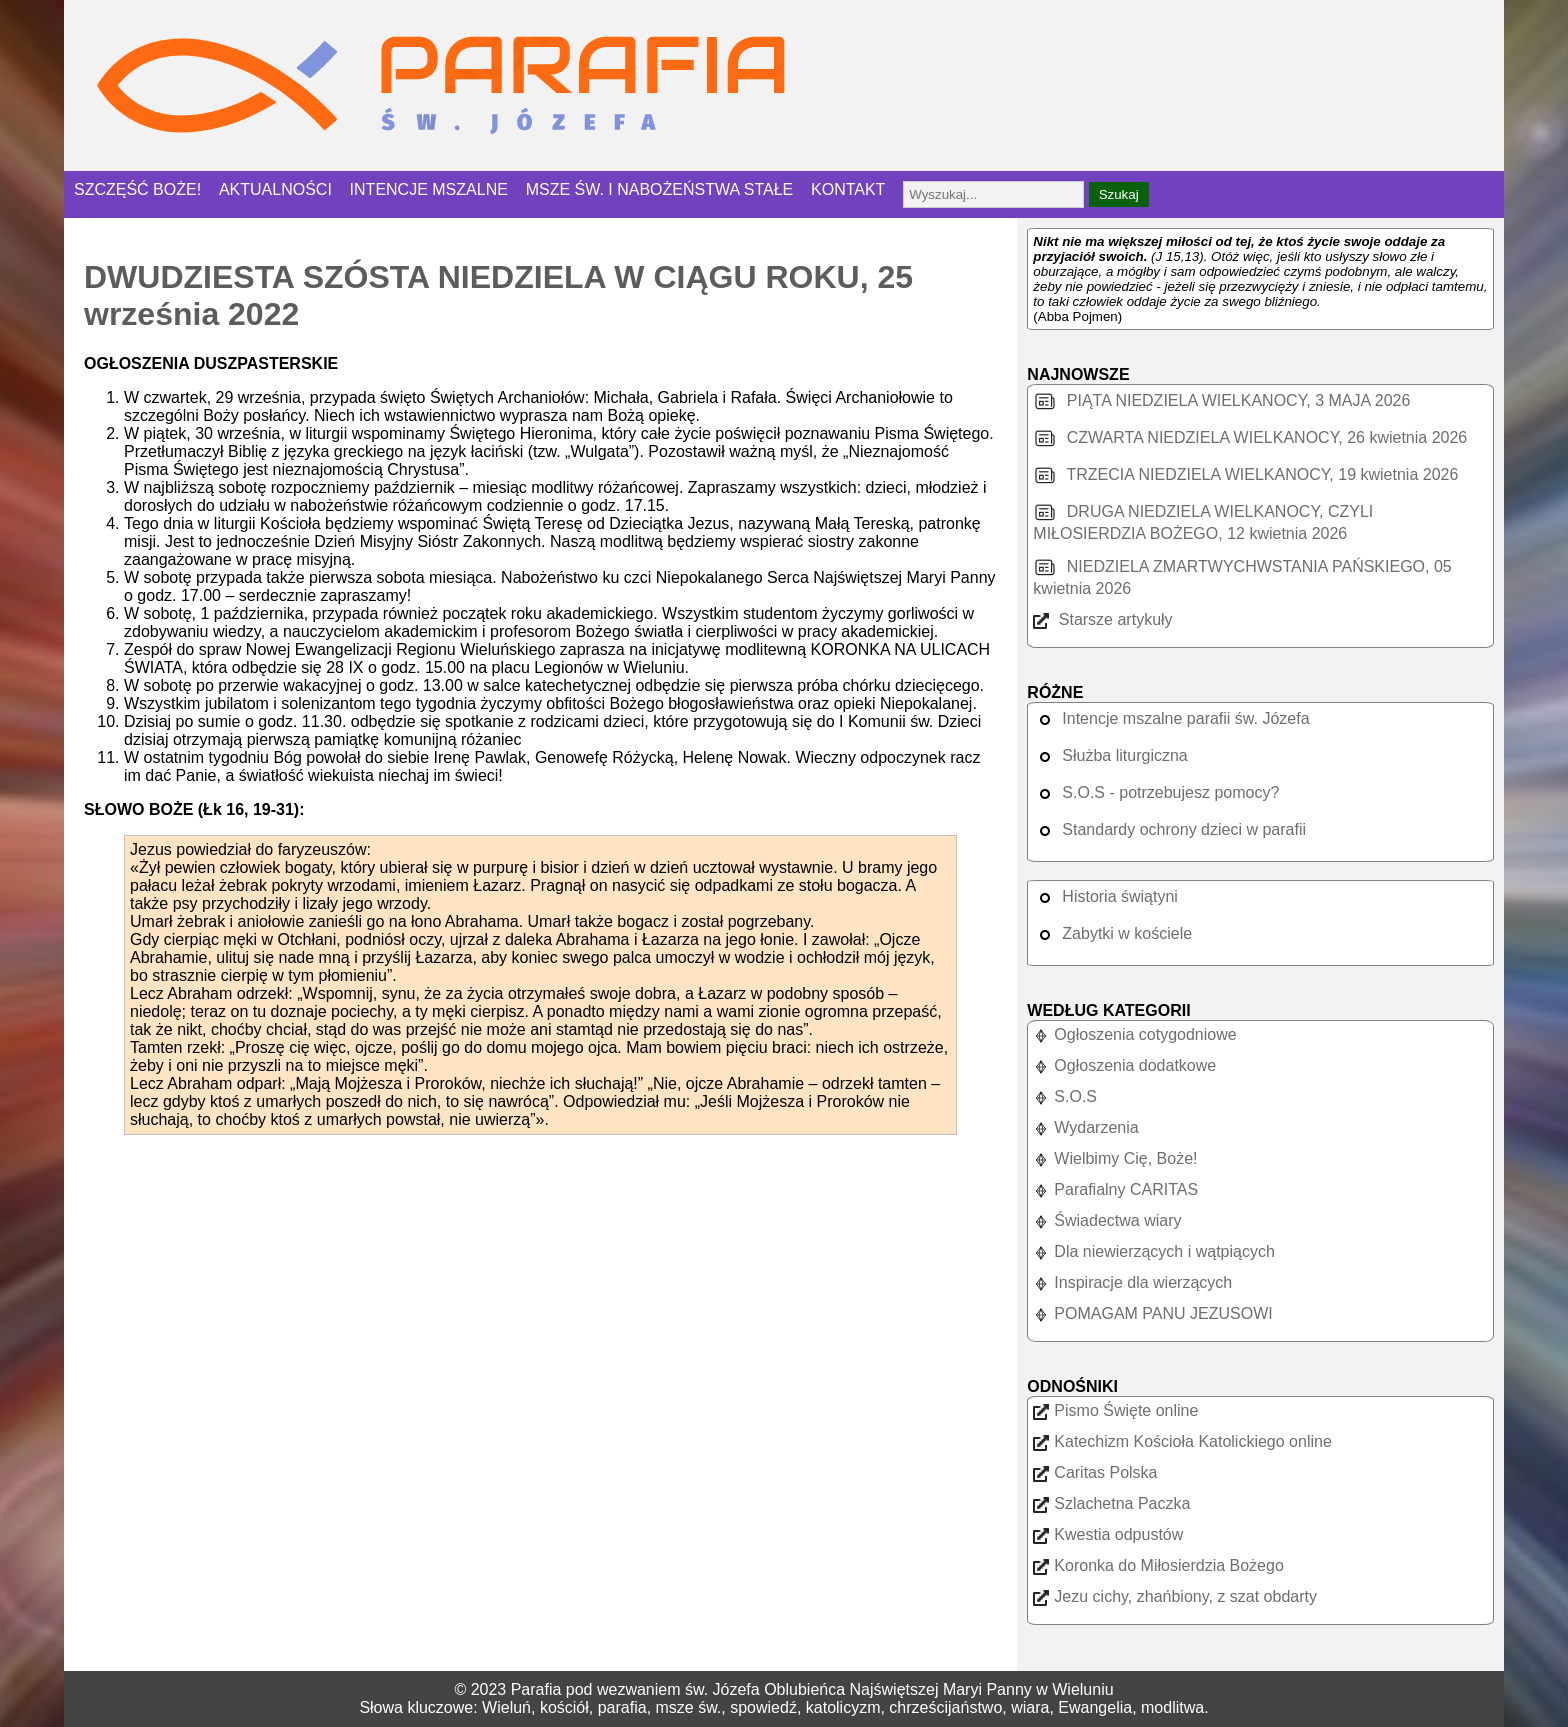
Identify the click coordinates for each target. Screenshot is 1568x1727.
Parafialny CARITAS (1115, 1189)
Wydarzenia (1085, 1127)
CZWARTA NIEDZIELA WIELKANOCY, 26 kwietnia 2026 (1250, 437)
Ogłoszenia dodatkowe (1124, 1065)
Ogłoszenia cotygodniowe (1134, 1034)
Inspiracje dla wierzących (1132, 1282)
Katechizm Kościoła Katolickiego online (1182, 1441)
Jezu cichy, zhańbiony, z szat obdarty (1175, 1596)
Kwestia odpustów (1108, 1534)
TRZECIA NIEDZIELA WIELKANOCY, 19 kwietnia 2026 (1245, 474)
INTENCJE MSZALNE (429, 189)
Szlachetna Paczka (1111, 1503)
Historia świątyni (1105, 896)
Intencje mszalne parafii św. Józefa (1171, 718)
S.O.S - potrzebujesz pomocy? (1156, 792)
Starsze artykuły (1102, 619)
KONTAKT (848, 189)
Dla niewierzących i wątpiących (1154, 1251)
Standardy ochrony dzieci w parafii (1169, 829)
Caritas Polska (1095, 1472)
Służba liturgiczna (1110, 755)
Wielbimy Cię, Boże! (1115, 1158)
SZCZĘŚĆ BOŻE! (137, 189)
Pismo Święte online (1115, 1410)
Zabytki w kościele (1112, 933)
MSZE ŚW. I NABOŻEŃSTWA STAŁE (660, 189)
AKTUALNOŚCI (275, 189)
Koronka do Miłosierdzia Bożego (1158, 1565)
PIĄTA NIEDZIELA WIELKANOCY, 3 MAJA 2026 (1221, 400)
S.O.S (1065, 1096)
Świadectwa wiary (1107, 1220)
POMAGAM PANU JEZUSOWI (1152, 1313)
